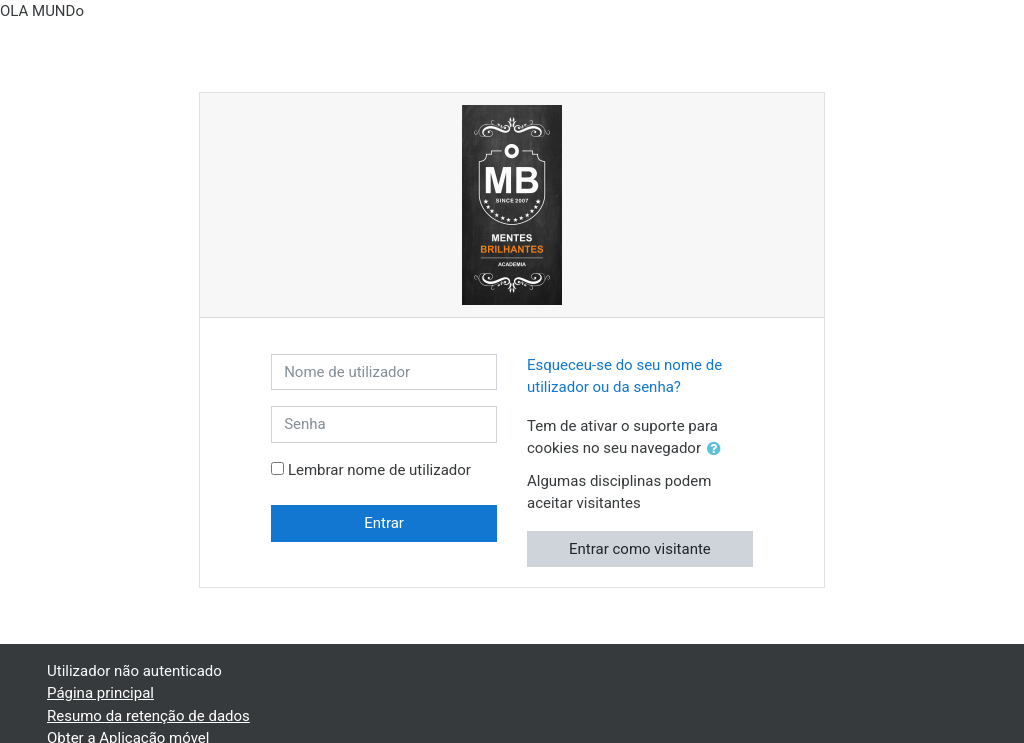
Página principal (100, 693)
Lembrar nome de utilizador (379, 470)
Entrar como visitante (640, 549)
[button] (718, 449)
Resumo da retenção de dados (148, 716)
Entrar (384, 523)
